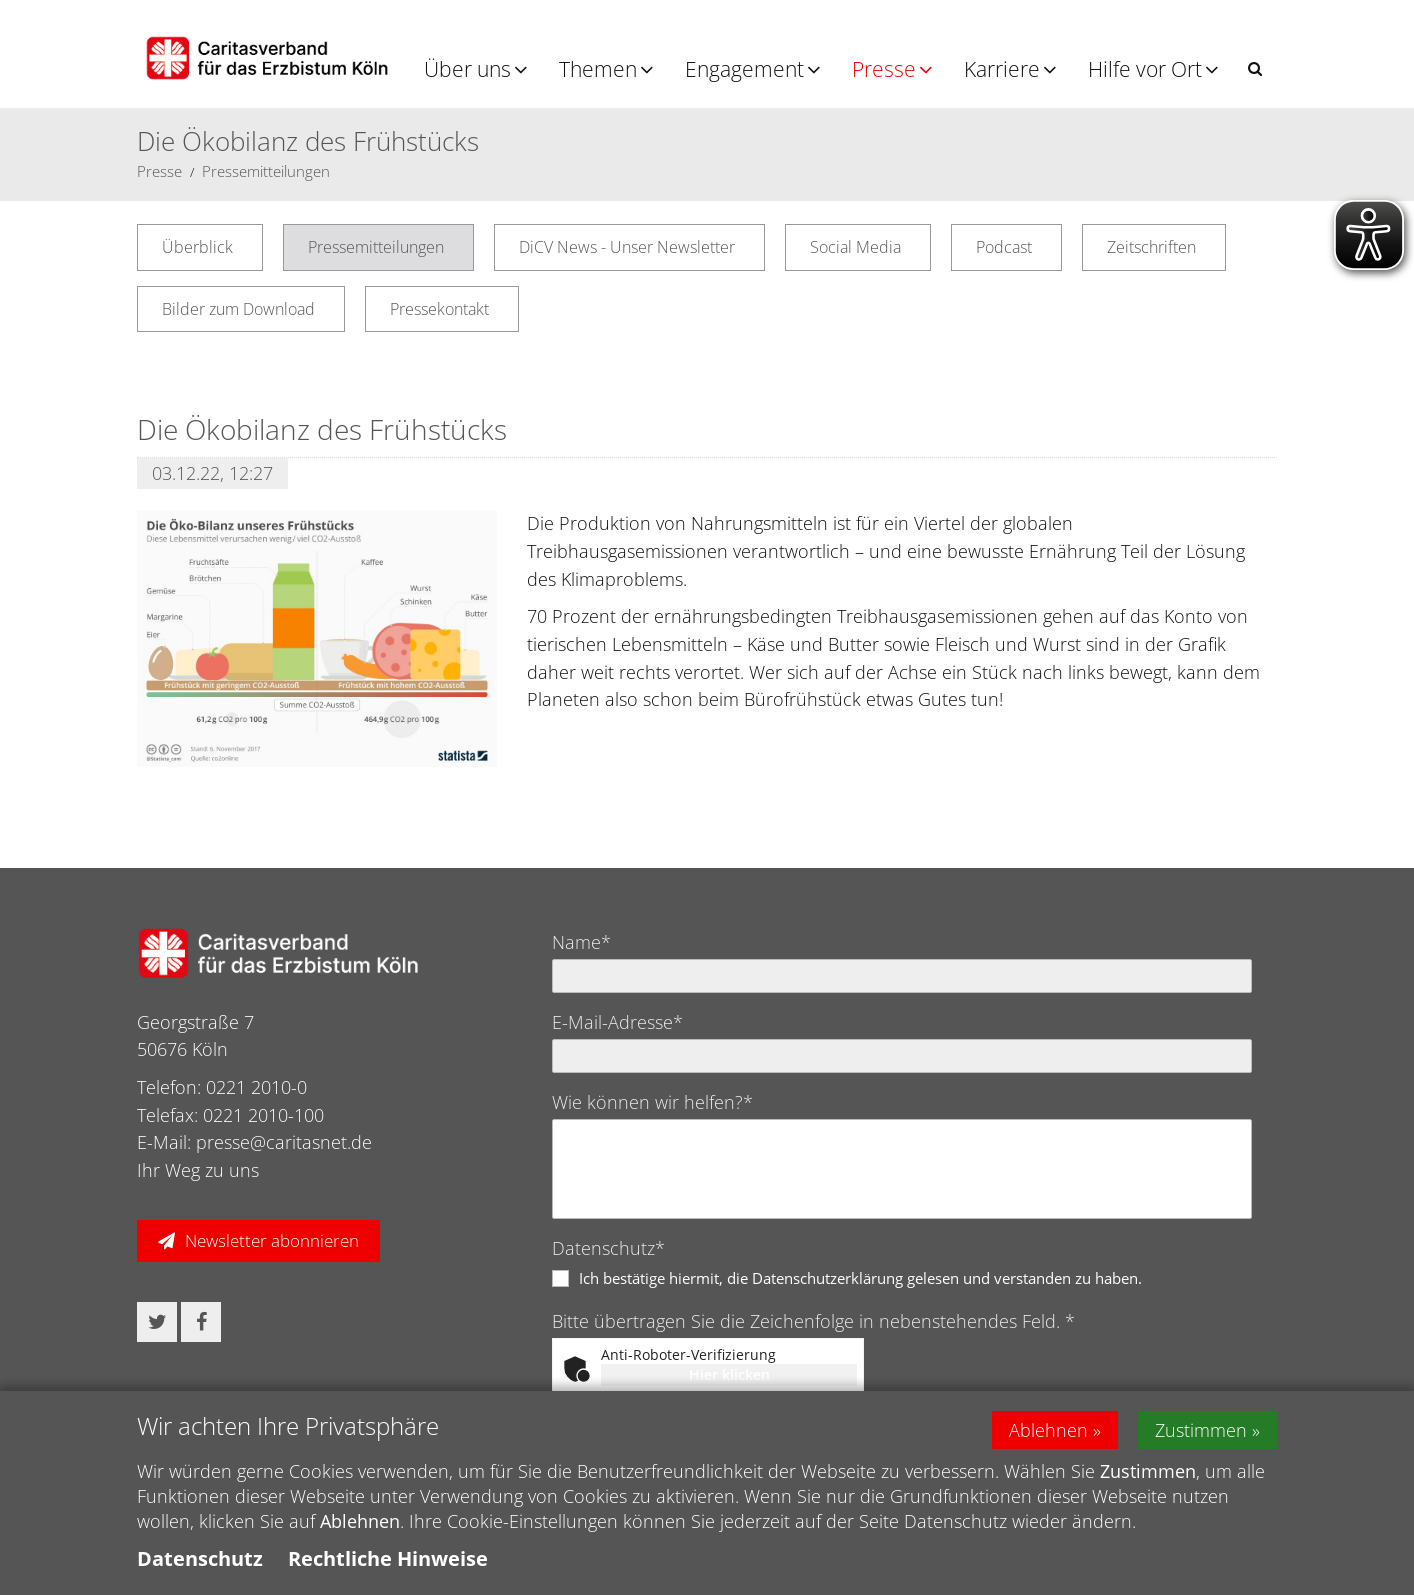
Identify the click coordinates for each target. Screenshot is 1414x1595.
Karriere (1002, 69)
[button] (1255, 68)
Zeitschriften (1151, 247)
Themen (598, 69)
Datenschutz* (608, 1248)
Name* (581, 942)
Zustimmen (1201, 1438)
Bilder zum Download (238, 309)
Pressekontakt (439, 309)
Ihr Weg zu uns (198, 1170)
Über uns (467, 69)
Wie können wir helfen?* (652, 1102)
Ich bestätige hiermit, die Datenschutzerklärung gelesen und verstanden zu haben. (860, 1278)
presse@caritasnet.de (284, 1142)
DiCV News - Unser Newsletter (627, 247)
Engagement (744, 69)
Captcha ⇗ (811, 1397)
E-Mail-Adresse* (617, 1022)
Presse (884, 69)
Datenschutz (200, 1566)
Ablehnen (1048, 1438)
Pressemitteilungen (266, 171)
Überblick (197, 247)
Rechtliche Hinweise (388, 1566)
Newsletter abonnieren (272, 1240)
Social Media (855, 247)
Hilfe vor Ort (1145, 69)
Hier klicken (729, 1374)
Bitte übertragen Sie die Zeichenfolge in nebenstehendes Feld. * (813, 1321)
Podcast (1004, 247)
